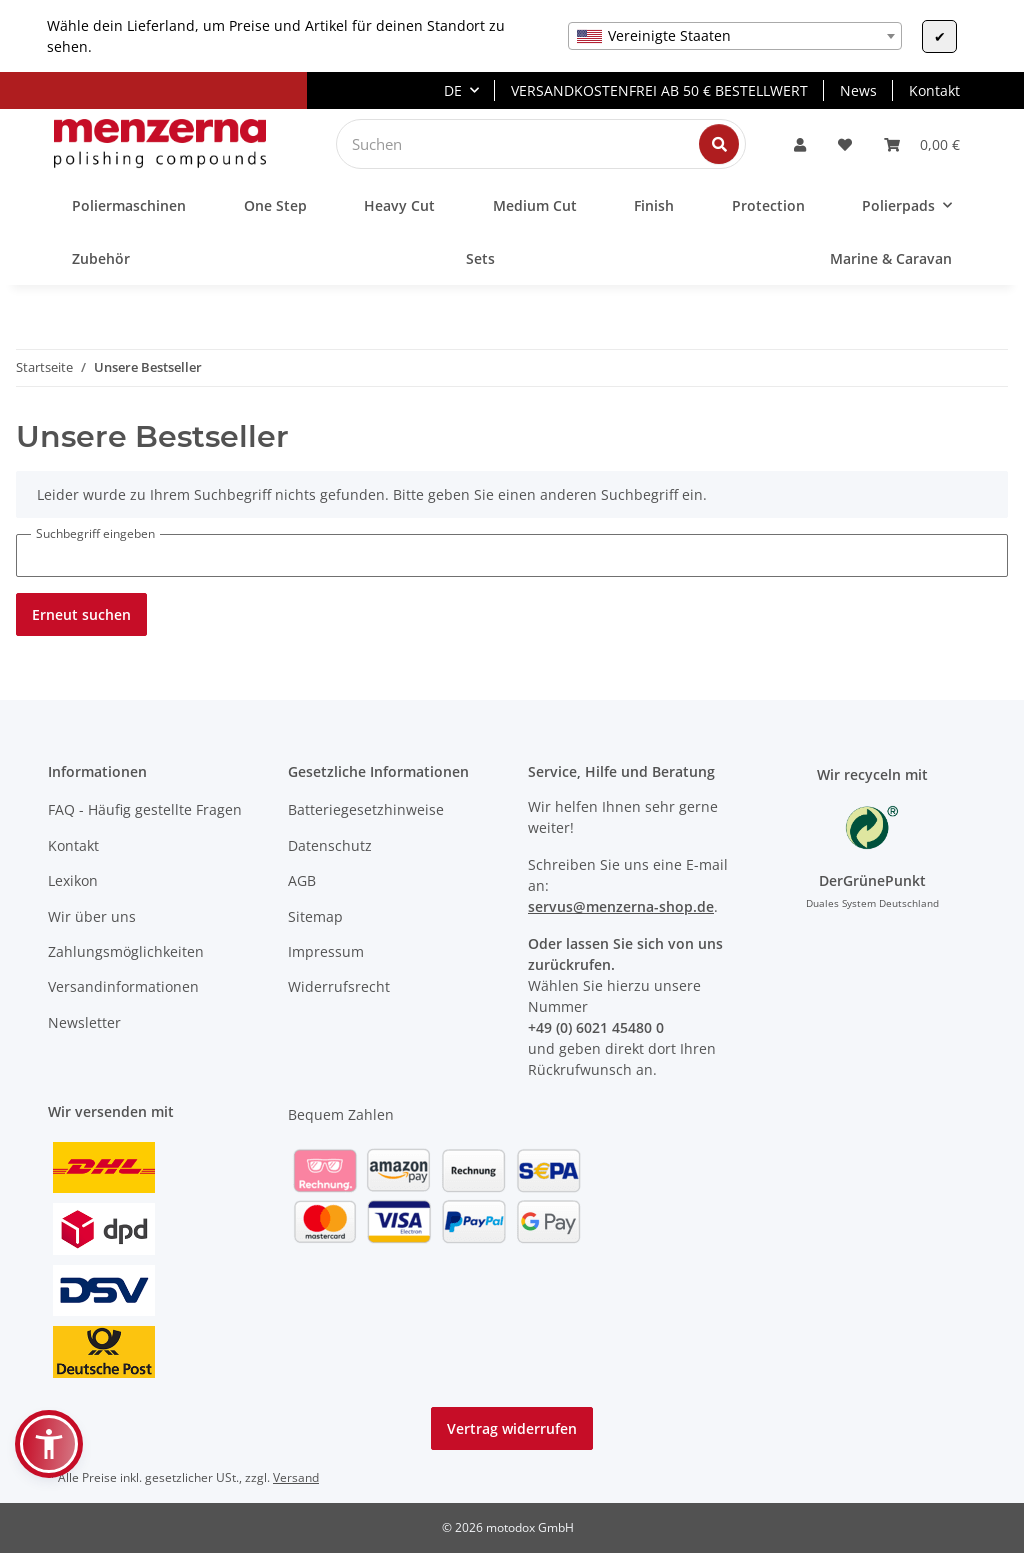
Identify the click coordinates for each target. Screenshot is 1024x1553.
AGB (302, 880)
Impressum (326, 951)
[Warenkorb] (922, 144)
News (858, 90)
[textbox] (735, 36)
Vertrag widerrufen (512, 1428)
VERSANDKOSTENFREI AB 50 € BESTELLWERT (659, 90)
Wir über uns (92, 916)
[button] (800, 144)
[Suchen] (525, 144)
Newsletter (84, 1022)
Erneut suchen (81, 614)
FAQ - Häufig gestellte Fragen (145, 809)
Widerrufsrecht (339, 986)
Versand (296, 1477)
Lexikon (73, 880)
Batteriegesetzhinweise (366, 809)
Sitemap (315, 916)
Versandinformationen (123, 986)
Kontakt (934, 90)
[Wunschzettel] (845, 144)
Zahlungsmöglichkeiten (126, 951)
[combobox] (735, 36)
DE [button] (453, 90)
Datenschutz (330, 845)
